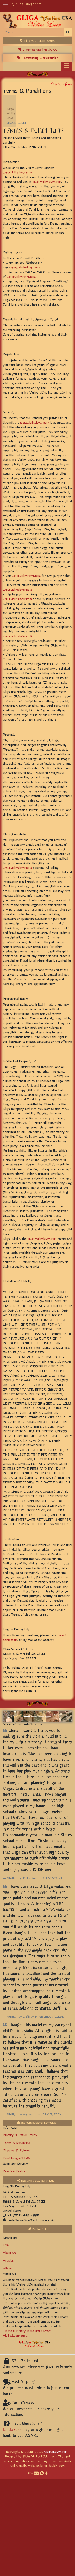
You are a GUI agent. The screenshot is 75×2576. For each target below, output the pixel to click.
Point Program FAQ (17, 2158)
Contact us (12, 2429)
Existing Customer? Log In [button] (37, 2180)
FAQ (6, 2244)
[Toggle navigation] (66, 66)
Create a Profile (14, 2170)
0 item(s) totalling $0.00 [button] (37, 49)
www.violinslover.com (17, 172)
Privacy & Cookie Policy (20, 2134)
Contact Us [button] (37, 2229)
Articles (8, 2260)
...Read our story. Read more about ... (26, 2333)
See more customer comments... (37, 2122)
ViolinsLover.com (26, 4)
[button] (8, 1716)
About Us (9, 2252)
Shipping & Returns (16, 2150)
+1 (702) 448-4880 (37, 40)
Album (7, 2268)
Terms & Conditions (16, 2142)
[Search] (33, 32)
